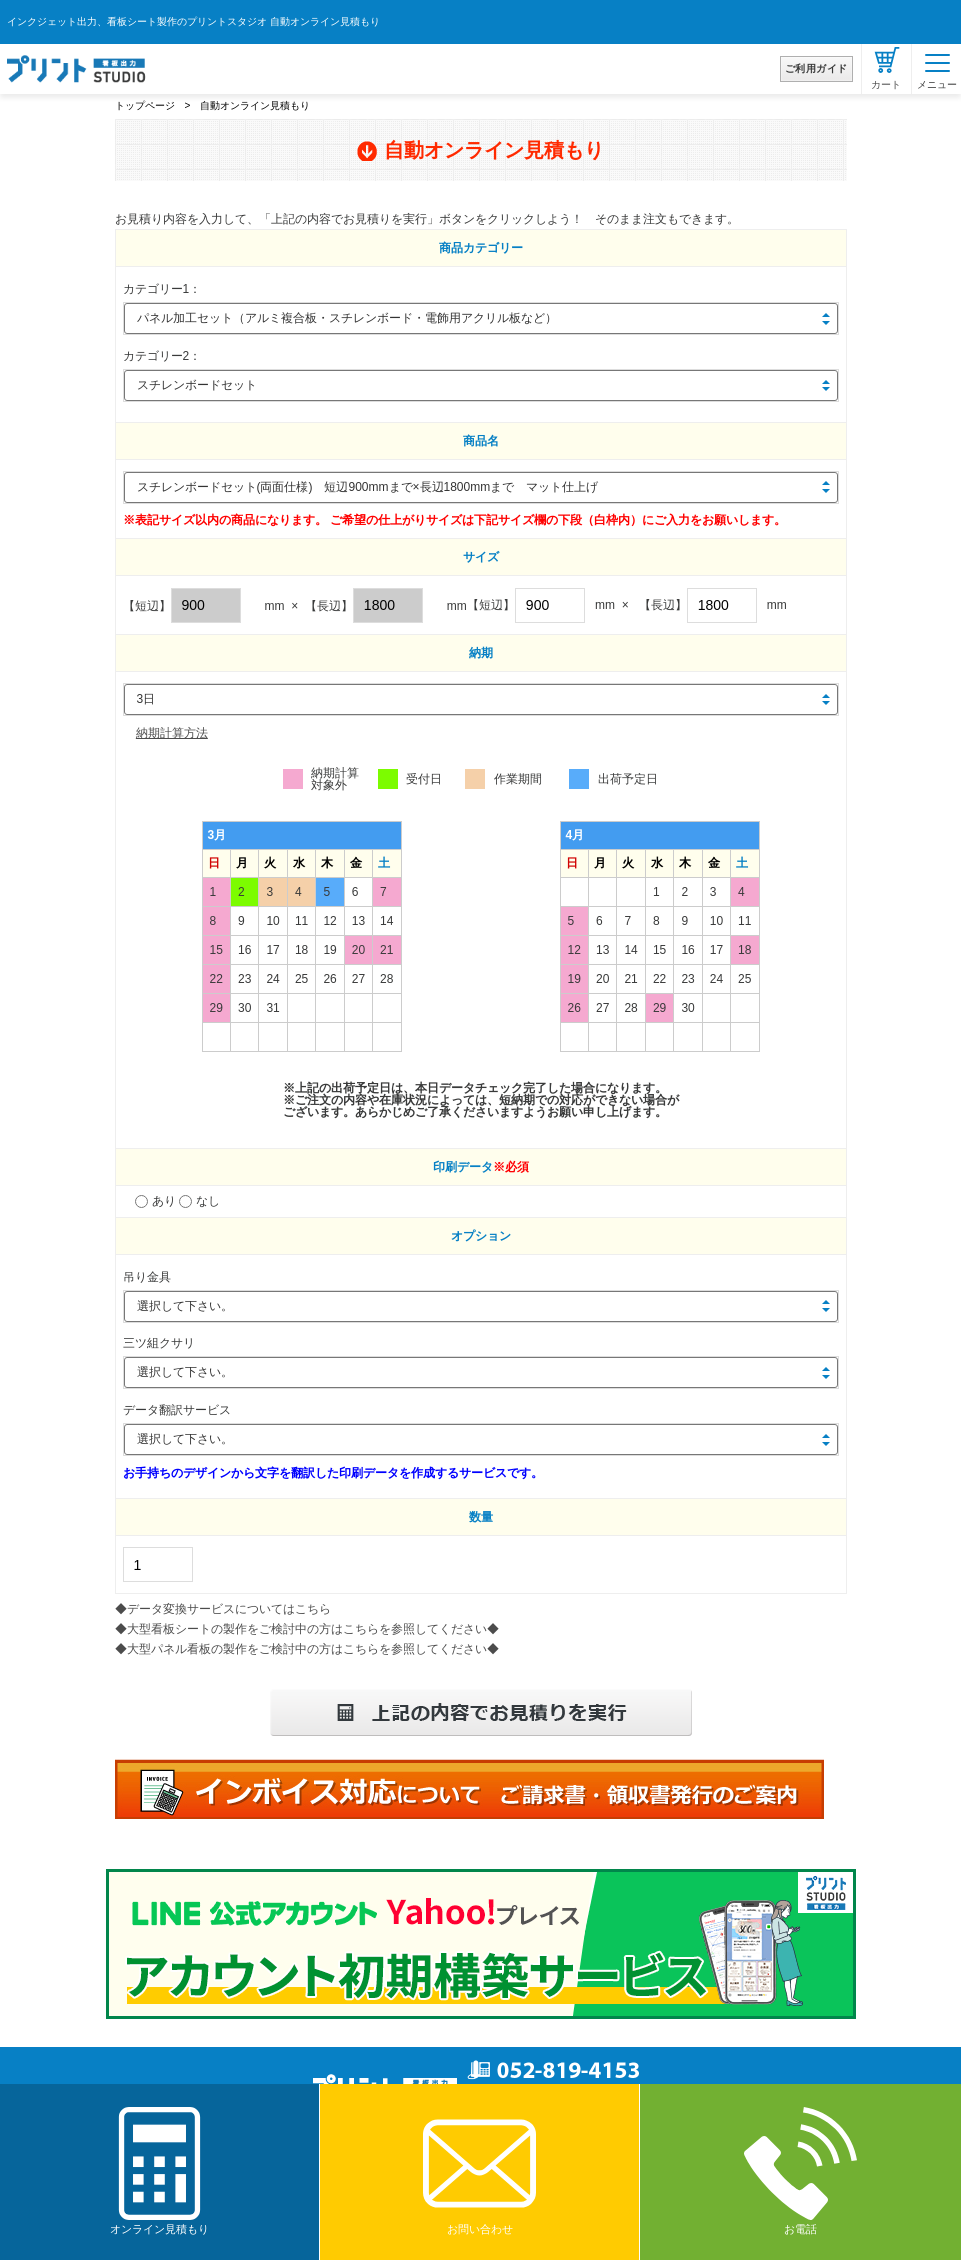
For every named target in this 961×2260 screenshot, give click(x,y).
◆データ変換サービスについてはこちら (223, 1609)
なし (199, 1201)
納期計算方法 (172, 733)
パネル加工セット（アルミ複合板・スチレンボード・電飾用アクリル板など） (347, 318)
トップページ (145, 105)
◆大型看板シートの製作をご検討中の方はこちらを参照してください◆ (307, 1629)
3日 (146, 699)
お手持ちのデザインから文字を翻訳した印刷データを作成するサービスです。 (333, 1473)
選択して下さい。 (185, 1306)
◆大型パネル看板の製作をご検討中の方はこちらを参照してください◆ (307, 1649)
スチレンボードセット (197, 385)
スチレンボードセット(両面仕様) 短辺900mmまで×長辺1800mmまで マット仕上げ (368, 487)
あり (157, 1201)
